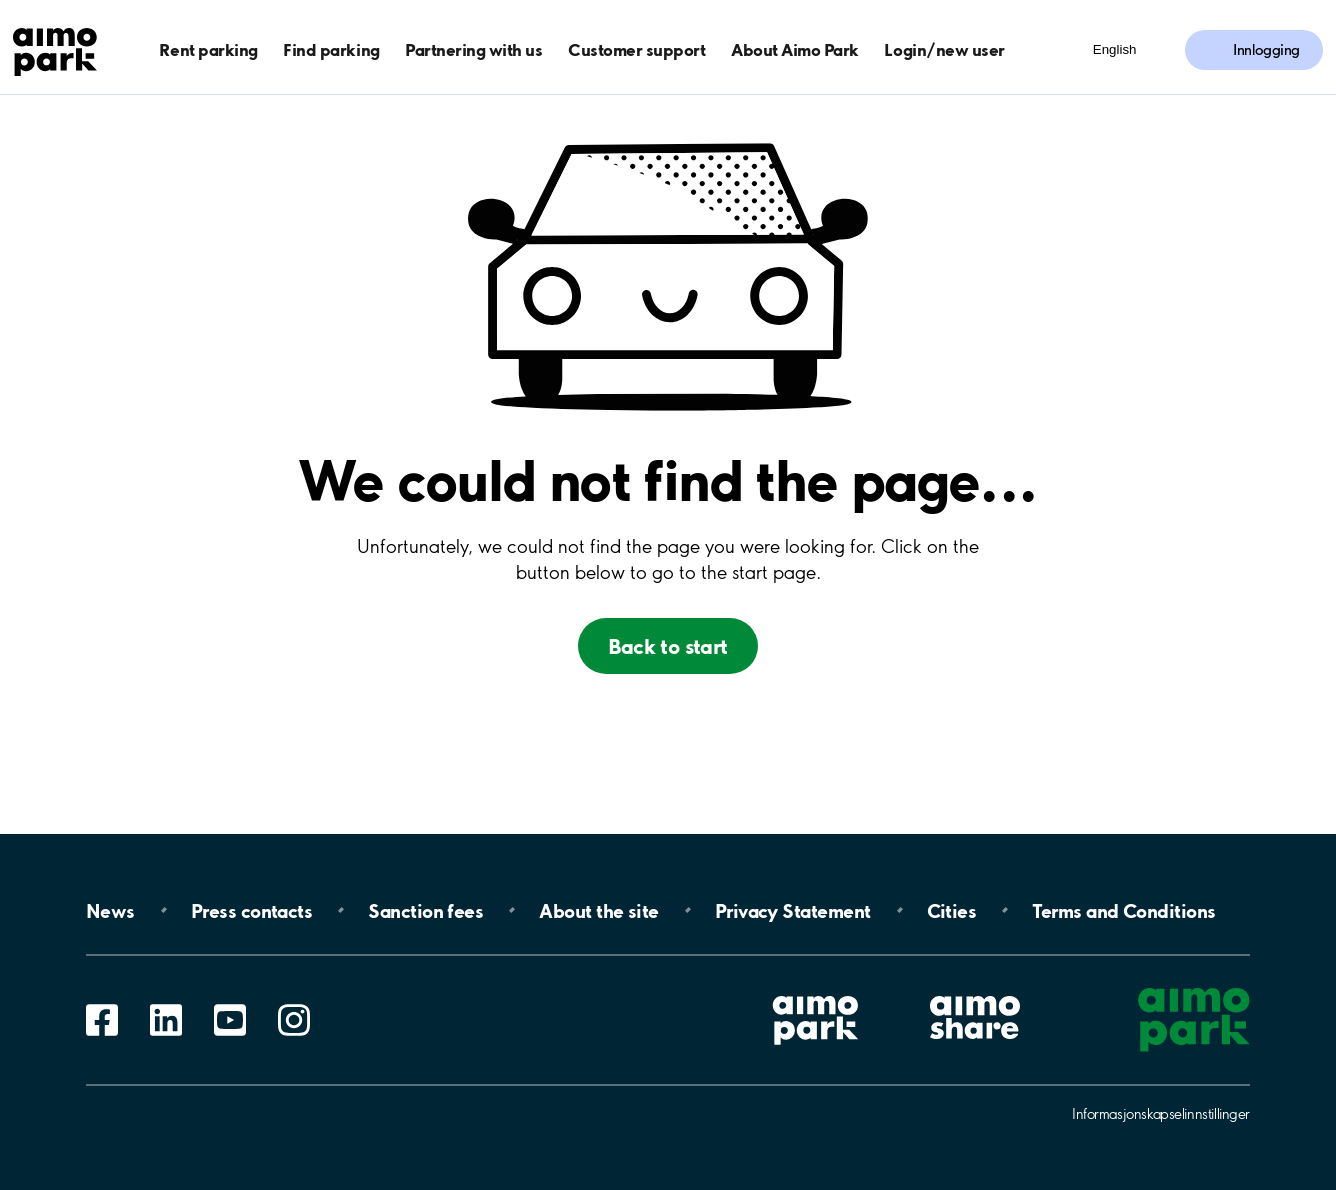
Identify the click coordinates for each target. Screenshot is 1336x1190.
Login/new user (944, 49)
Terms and (1123, 910)
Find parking (331, 49)
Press (251, 910)
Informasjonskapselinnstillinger (1161, 1114)
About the (598, 910)
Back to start (667, 646)
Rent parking (208, 49)
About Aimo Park (795, 49)
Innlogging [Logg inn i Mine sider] (1266, 50)
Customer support (636, 49)
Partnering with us (473, 49)
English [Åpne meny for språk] (1115, 49)
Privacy (793, 910)
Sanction (425, 910)
